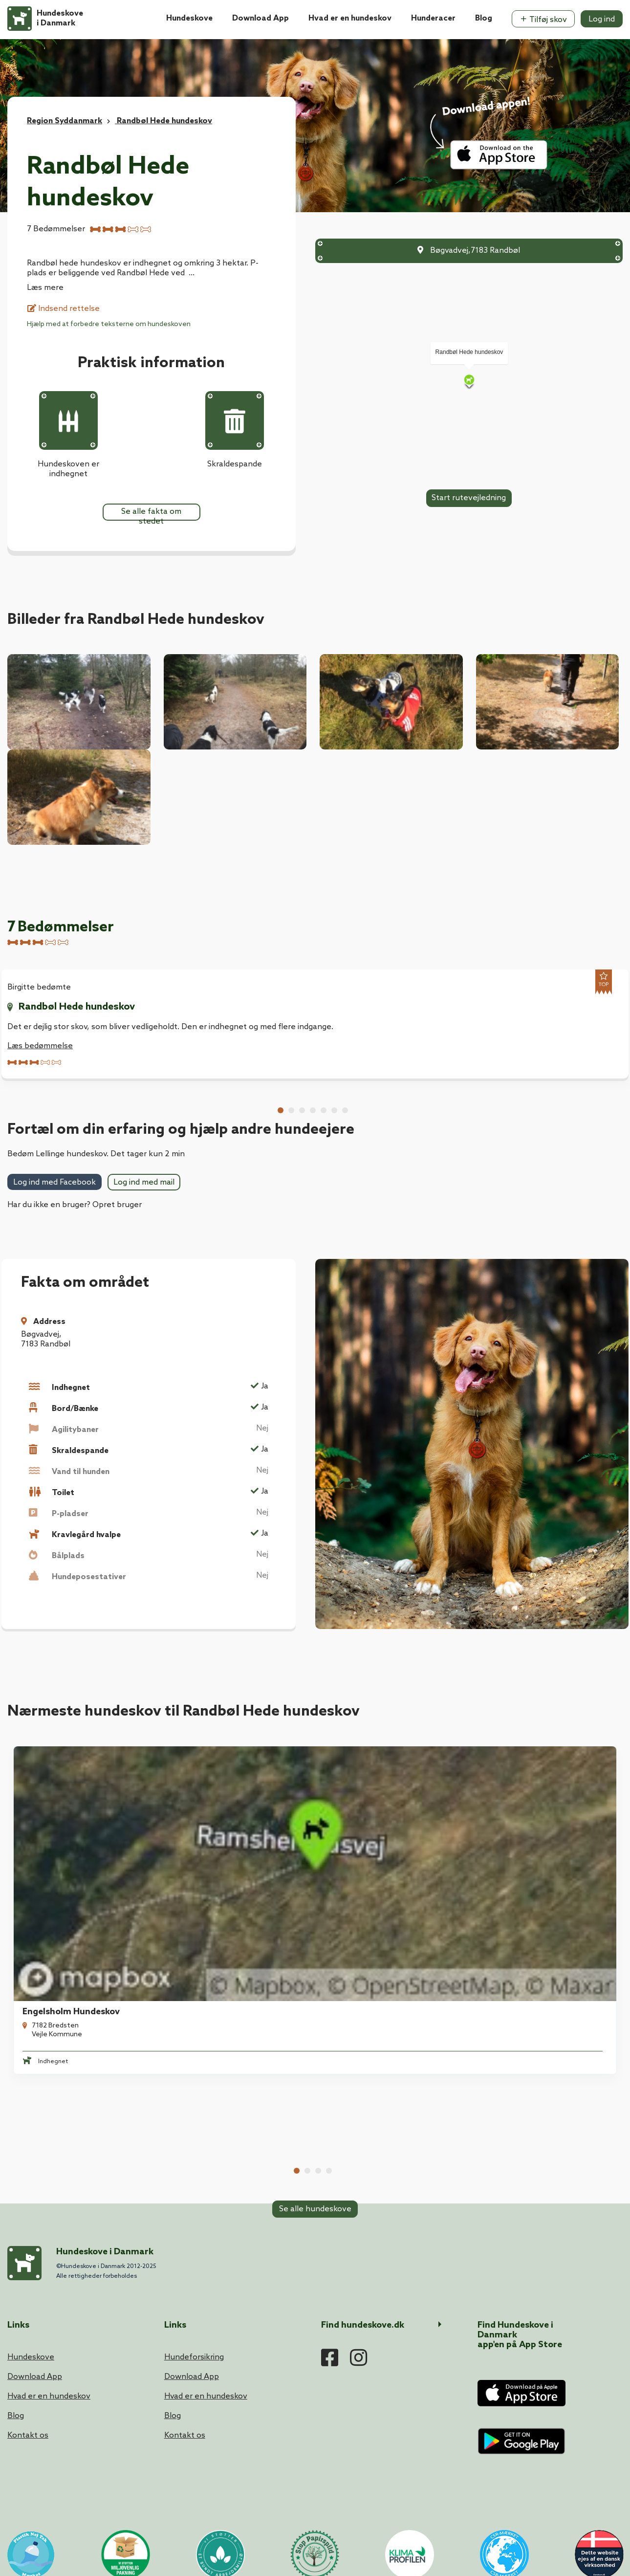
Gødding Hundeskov (527, 1941)
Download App (260, 18)
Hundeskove (189, 18)
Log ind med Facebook (54, 1306)
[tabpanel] (79, 1937)
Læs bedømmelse (40, 1046)
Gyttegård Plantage (372, 1941)
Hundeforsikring (194, 2274)
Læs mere (45, 287)
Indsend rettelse (63, 308)
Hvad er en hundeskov (349, 18)
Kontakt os (27, 2352)
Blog (483, 18)
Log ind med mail (143, 1306)
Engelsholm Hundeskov (65, 1941)
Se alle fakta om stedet (151, 514)
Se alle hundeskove (315, 2039)
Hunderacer (433, 18)
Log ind (601, 19)
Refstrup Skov (203, 1941)
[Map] (469, 381)
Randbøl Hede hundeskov (77, 1007)
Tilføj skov (543, 19)
